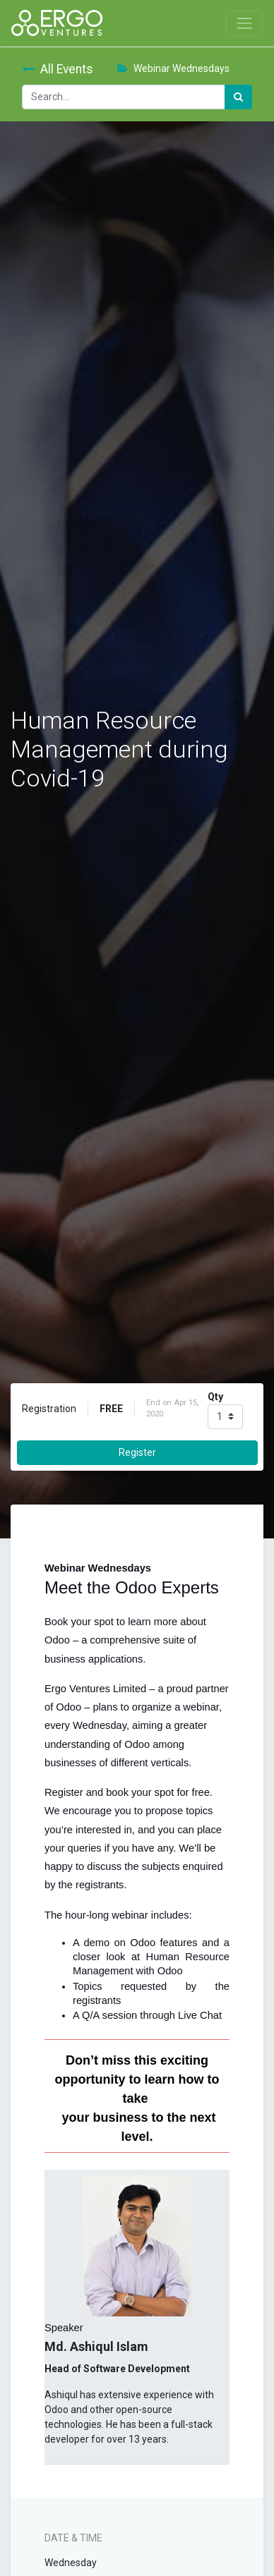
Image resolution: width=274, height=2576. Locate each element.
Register (137, 1452)
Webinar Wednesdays (173, 68)
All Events (57, 69)
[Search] (238, 97)
